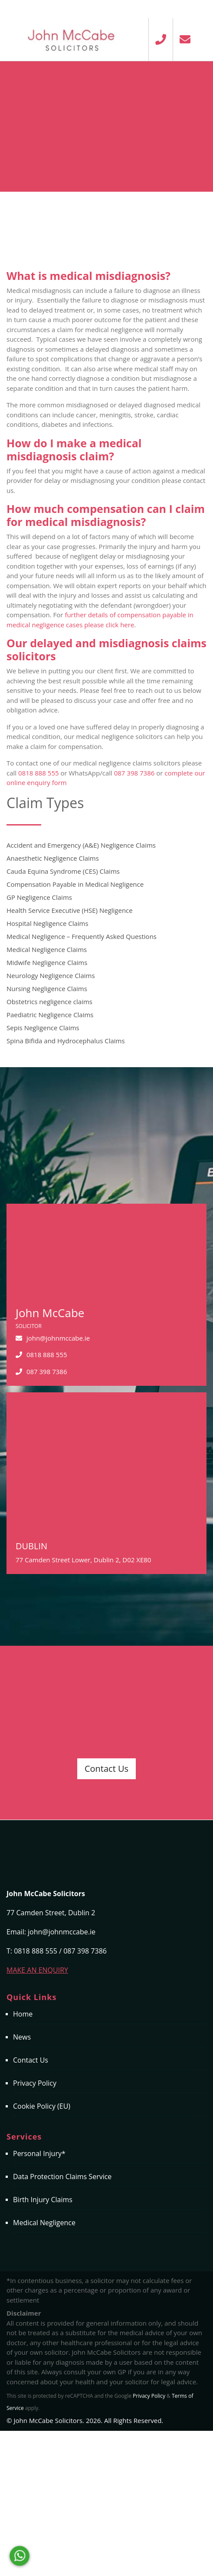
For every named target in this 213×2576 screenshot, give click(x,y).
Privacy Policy (34, 2083)
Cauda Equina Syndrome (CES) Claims (63, 871)
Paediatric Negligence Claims (50, 1014)
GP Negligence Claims (39, 897)
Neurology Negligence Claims (51, 975)
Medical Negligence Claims (47, 949)
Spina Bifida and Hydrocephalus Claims (66, 1040)
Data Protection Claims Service (62, 2176)
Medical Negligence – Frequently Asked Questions (82, 936)
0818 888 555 (38, 773)
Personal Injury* (39, 2153)
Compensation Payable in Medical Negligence (75, 884)
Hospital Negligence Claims (47, 923)
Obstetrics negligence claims (49, 1001)
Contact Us (106, 1768)
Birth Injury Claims (42, 2199)
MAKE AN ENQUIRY (37, 1970)
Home (23, 2014)
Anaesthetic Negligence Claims (53, 858)
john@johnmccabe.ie (58, 1338)
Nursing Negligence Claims (47, 988)
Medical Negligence (44, 2222)
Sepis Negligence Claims (43, 1027)
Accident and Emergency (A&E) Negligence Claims (81, 845)
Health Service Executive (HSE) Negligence (70, 910)
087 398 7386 (134, 773)
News (22, 2037)
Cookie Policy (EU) (41, 2106)
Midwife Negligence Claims (47, 962)
